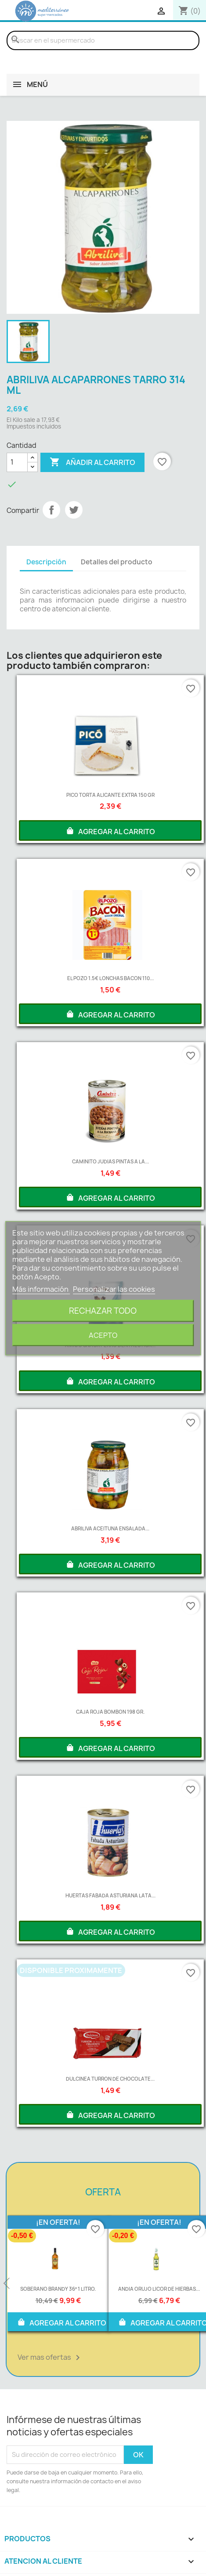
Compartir (51, 510)
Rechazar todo (103, 1310)
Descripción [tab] (46, 562)
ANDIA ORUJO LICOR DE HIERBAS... (159, 2288)
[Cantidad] (17, 462)
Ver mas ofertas (50, 2357)
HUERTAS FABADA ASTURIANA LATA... (110, 1895)
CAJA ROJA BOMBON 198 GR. (110, 1711)
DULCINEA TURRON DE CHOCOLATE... (110, 2078)
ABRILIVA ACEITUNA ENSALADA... (110, 1528)
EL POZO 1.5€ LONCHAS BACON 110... (110, 978)
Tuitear (74, 510)
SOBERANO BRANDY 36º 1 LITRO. (58, 2288)
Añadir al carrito (92, 462)
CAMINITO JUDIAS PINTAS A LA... (110, 1161)
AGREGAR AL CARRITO (110, 830)
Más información (41, 1288)
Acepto (103, 1335)
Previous (7, 2284)
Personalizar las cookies (114, 1288)
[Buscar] (103, 40)
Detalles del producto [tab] (116, 562)
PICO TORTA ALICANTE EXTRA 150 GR (110, 795)
